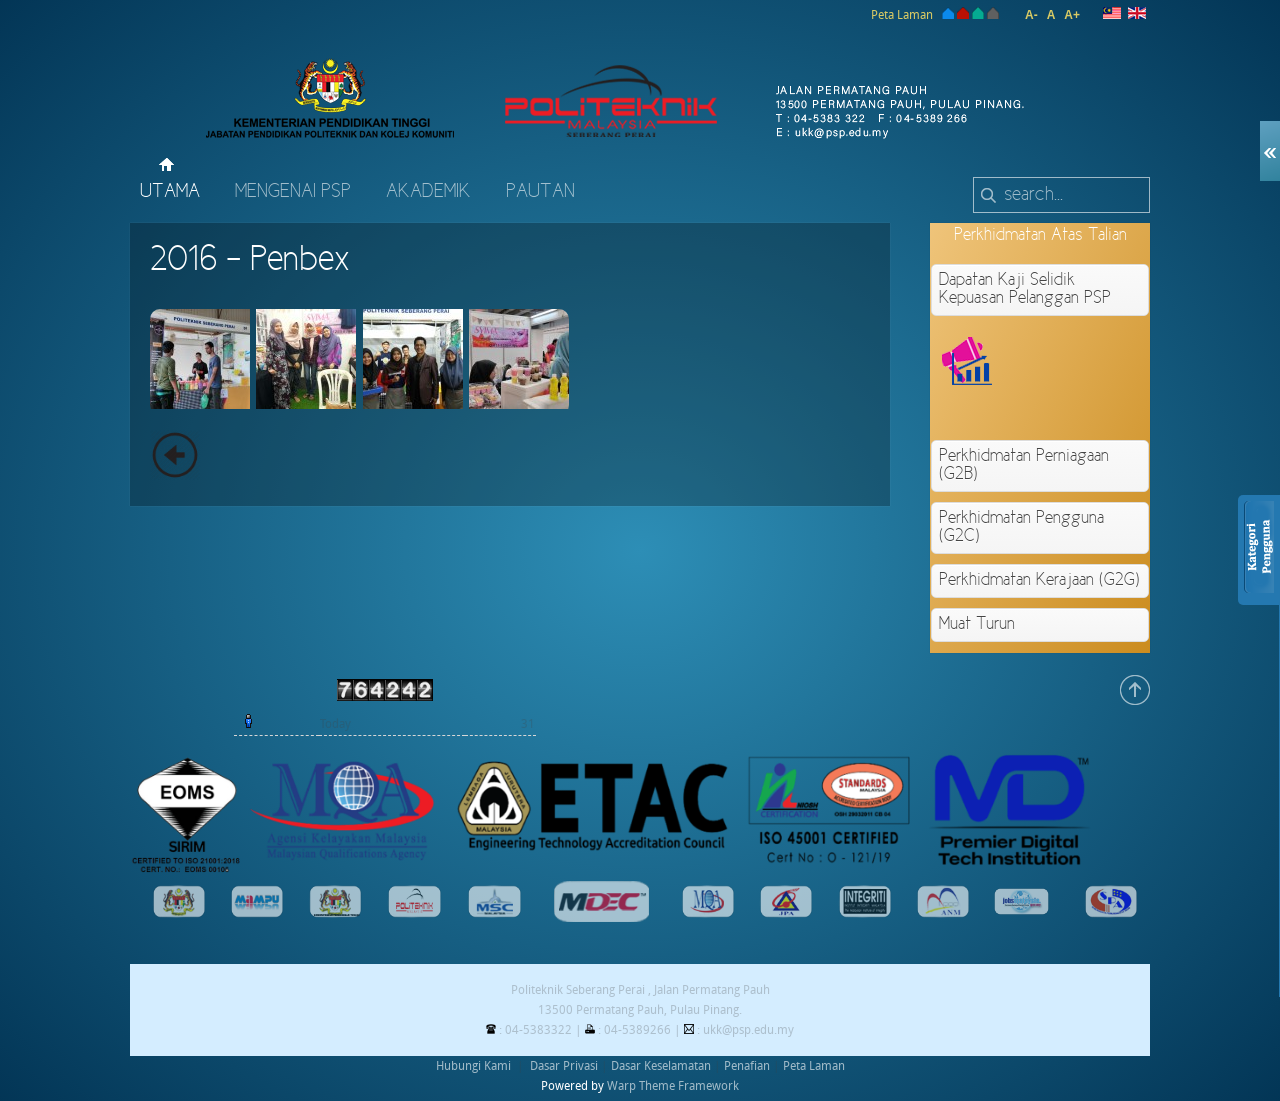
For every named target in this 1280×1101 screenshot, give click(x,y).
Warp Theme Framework (673, 1086)
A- (1031, 15)
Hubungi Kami (473, 1066)
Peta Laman (902, 15)
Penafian (747, 1066)
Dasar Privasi (564, 1066)
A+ (1072, 15)
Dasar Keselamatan (661, 1066)
